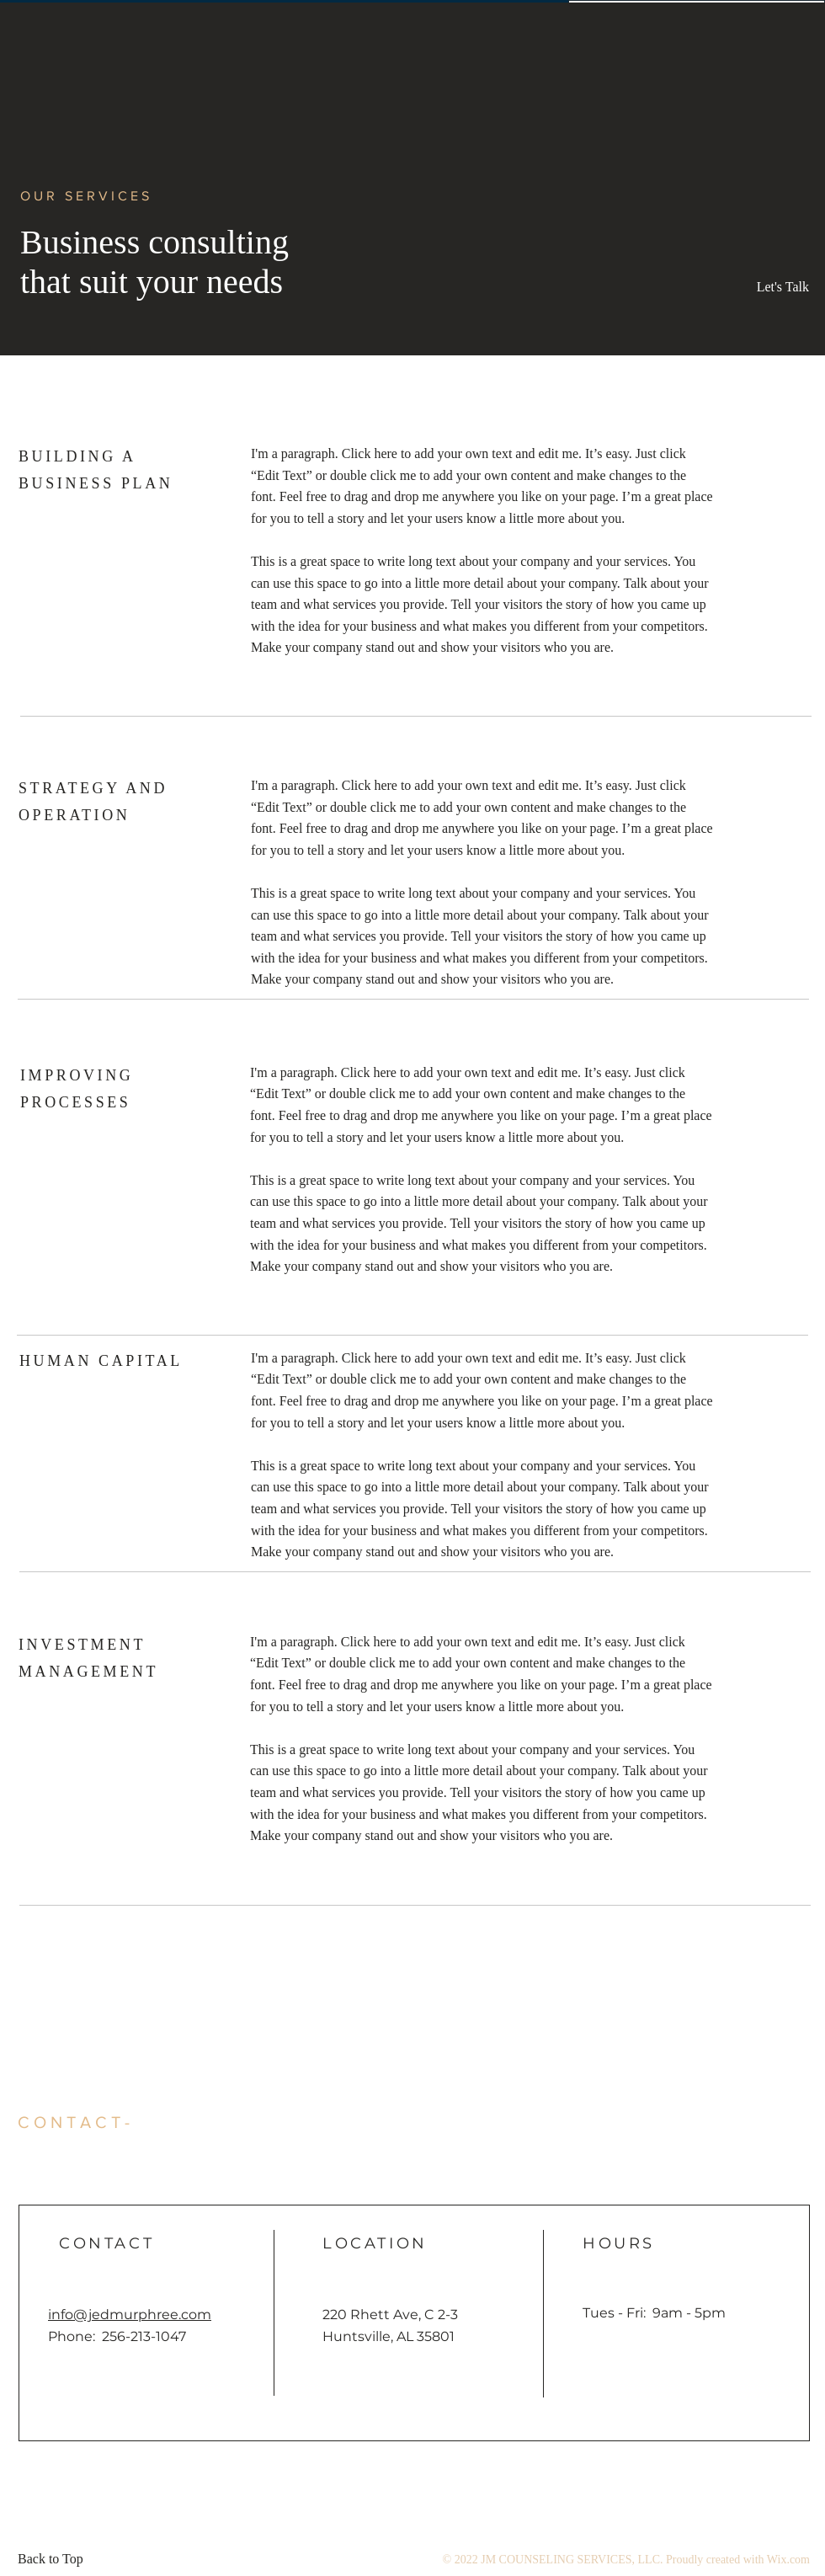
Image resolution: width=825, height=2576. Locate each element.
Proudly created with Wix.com (738, 2559)
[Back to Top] (55, 2559)
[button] (770, 287)
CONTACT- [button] (76, 2122)
